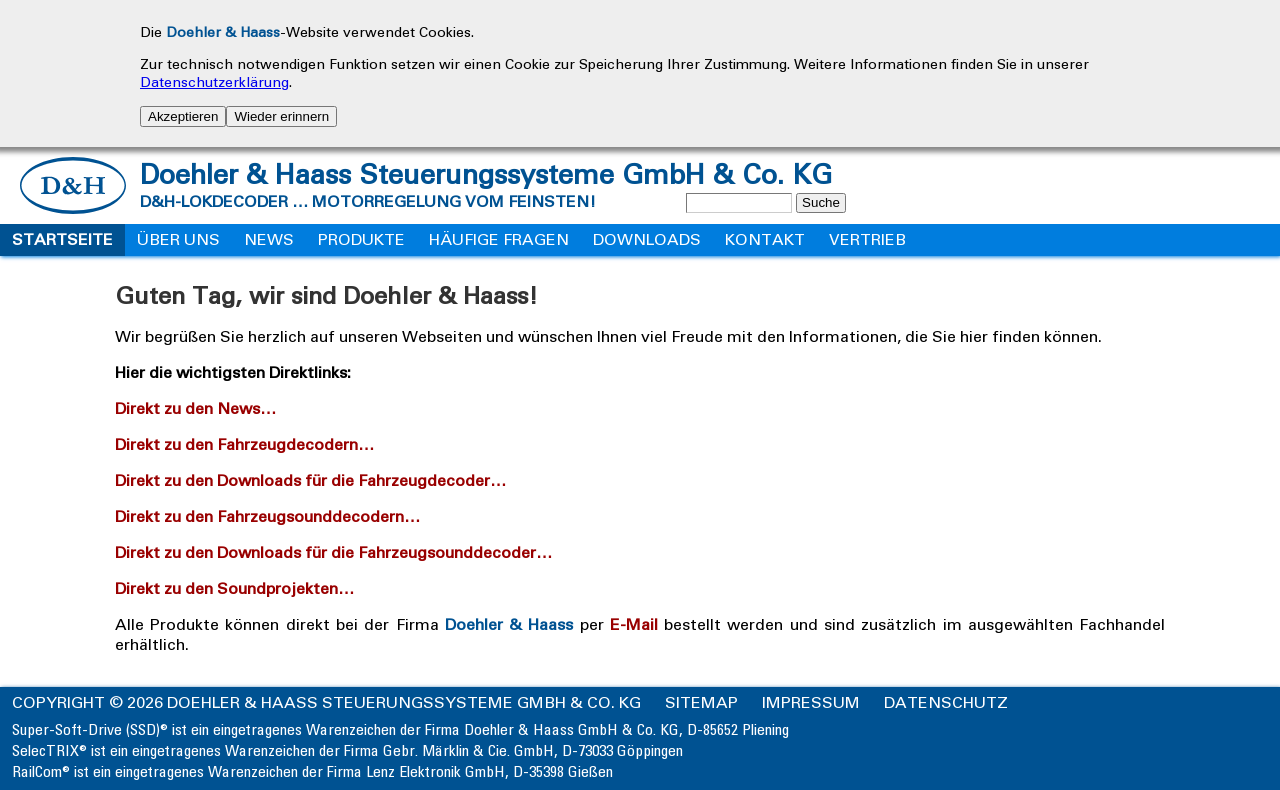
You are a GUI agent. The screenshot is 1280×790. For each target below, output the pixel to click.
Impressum (811, 702)
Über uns (178, 239)
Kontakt (765, 239)
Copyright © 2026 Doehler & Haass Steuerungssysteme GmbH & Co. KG (326, 702)
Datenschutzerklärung (214, 82)
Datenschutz (946, 702)
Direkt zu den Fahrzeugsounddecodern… (272, 516)
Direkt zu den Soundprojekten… (239, 588)
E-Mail (633, 624)
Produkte (361, 239)
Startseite (62, 239)
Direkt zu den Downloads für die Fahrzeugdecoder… (315, 480)
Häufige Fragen (499, 239)
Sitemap (701, 702)
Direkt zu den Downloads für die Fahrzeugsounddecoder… (338, 552)
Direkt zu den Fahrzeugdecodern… (249, 444)
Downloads (647, 239)
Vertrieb (867, 239)
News (269, 239)
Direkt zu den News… (200, 408)
